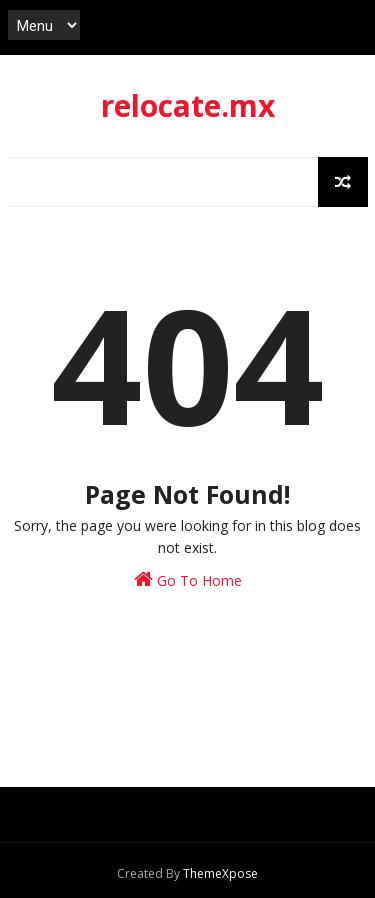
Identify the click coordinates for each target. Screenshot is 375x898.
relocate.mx (188, 105)
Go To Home (188, 579)
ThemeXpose (220, 873)
